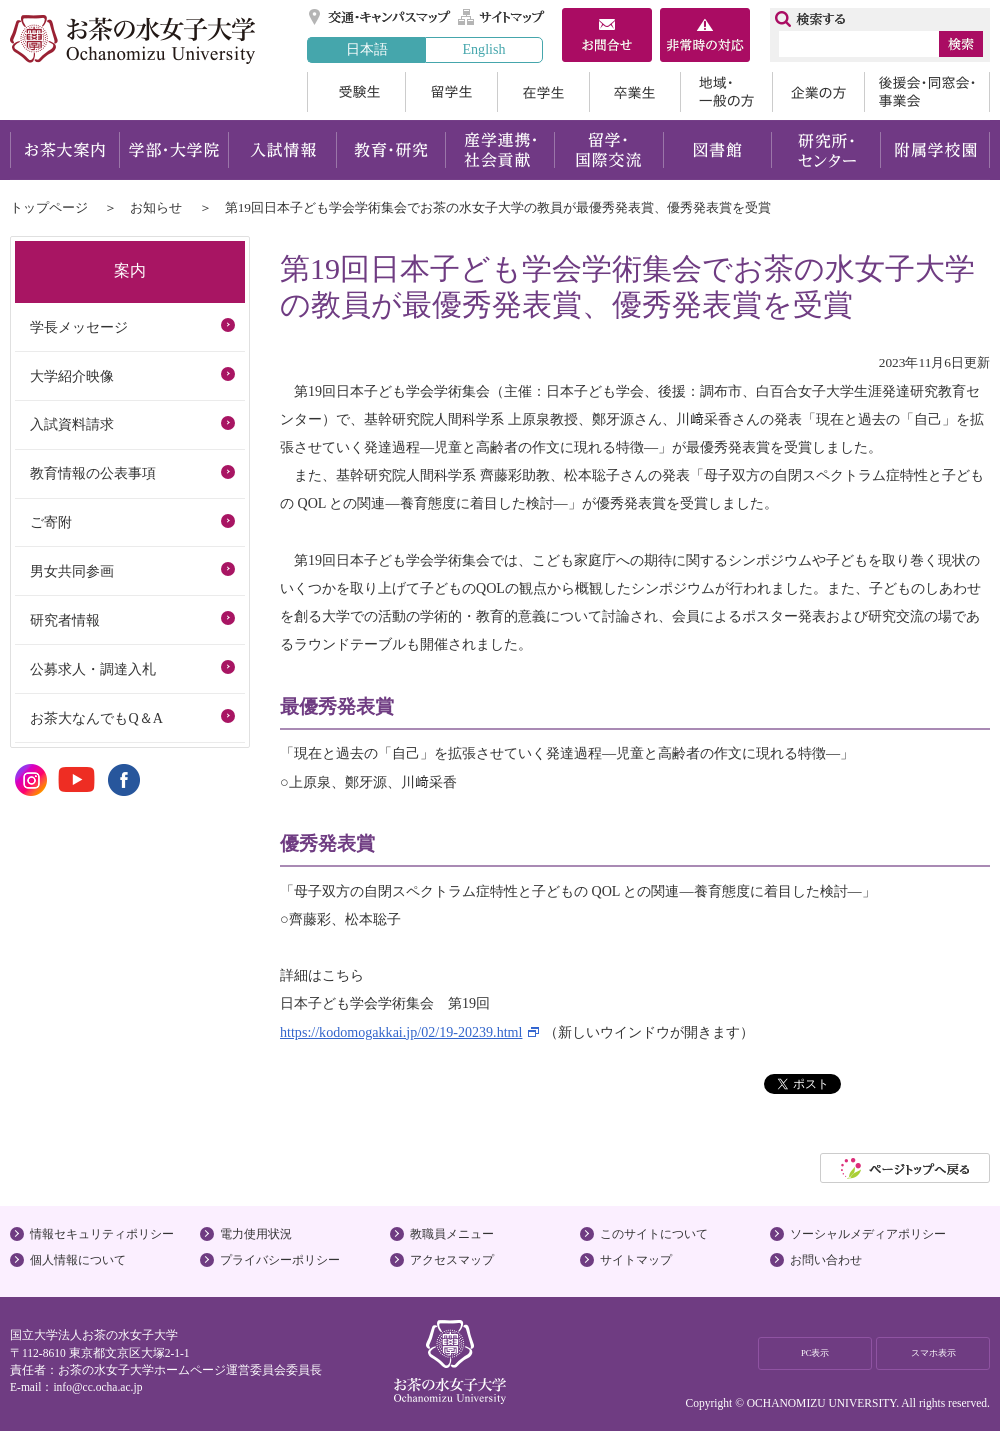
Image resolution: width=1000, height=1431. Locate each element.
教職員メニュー (452, 1234)
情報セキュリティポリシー (102, 1234)
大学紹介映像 (72, 376)
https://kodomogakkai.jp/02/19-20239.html (401, 1032)
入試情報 (282, 150)
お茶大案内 (64, 150)
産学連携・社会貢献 (499, 150)
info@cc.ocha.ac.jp (97, 1387)
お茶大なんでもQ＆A (96, 718)
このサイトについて (654, 1234)
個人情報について (78, 1260)
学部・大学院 (173, 150)
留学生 (451, 92)
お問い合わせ (826, 1260)
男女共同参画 (72, 571)
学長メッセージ (79, 327)
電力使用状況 (256, 1234)
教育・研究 (390, 150)
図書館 (717, 150)
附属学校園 (935, 150)
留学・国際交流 (608, 150)
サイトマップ (502, 17)
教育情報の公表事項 (93, 473)
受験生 (356, 92)
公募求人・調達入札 (93, 669)
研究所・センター (826, 150)
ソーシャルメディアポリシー (868, 1234)
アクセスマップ (452, 1260)
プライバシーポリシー (280, 1260)
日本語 (367, 49)
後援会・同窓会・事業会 (927, 92)
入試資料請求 (72, 424)
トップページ (49, 207)
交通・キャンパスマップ (380, 17)
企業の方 (818, 92)
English (483, 49)
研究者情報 (65, 620)
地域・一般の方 (726, 92)
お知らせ (156, 207)
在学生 (543, 92)
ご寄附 (51, 522)
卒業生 (634, 92)
